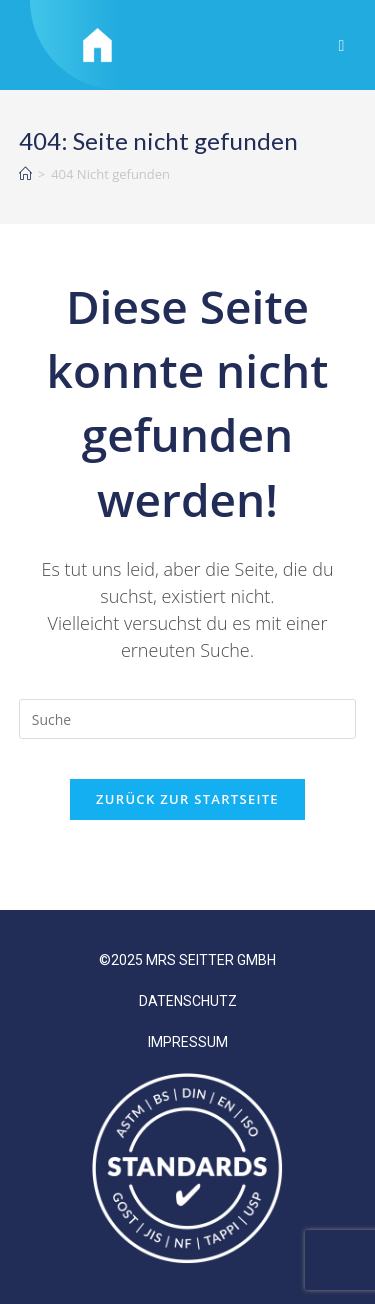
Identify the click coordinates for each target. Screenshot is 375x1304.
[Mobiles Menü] (342, 45)
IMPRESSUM (188, 1042)
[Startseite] (25, 174)
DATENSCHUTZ (188, 1001)
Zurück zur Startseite (187, 799)
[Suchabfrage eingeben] (188, 719)
